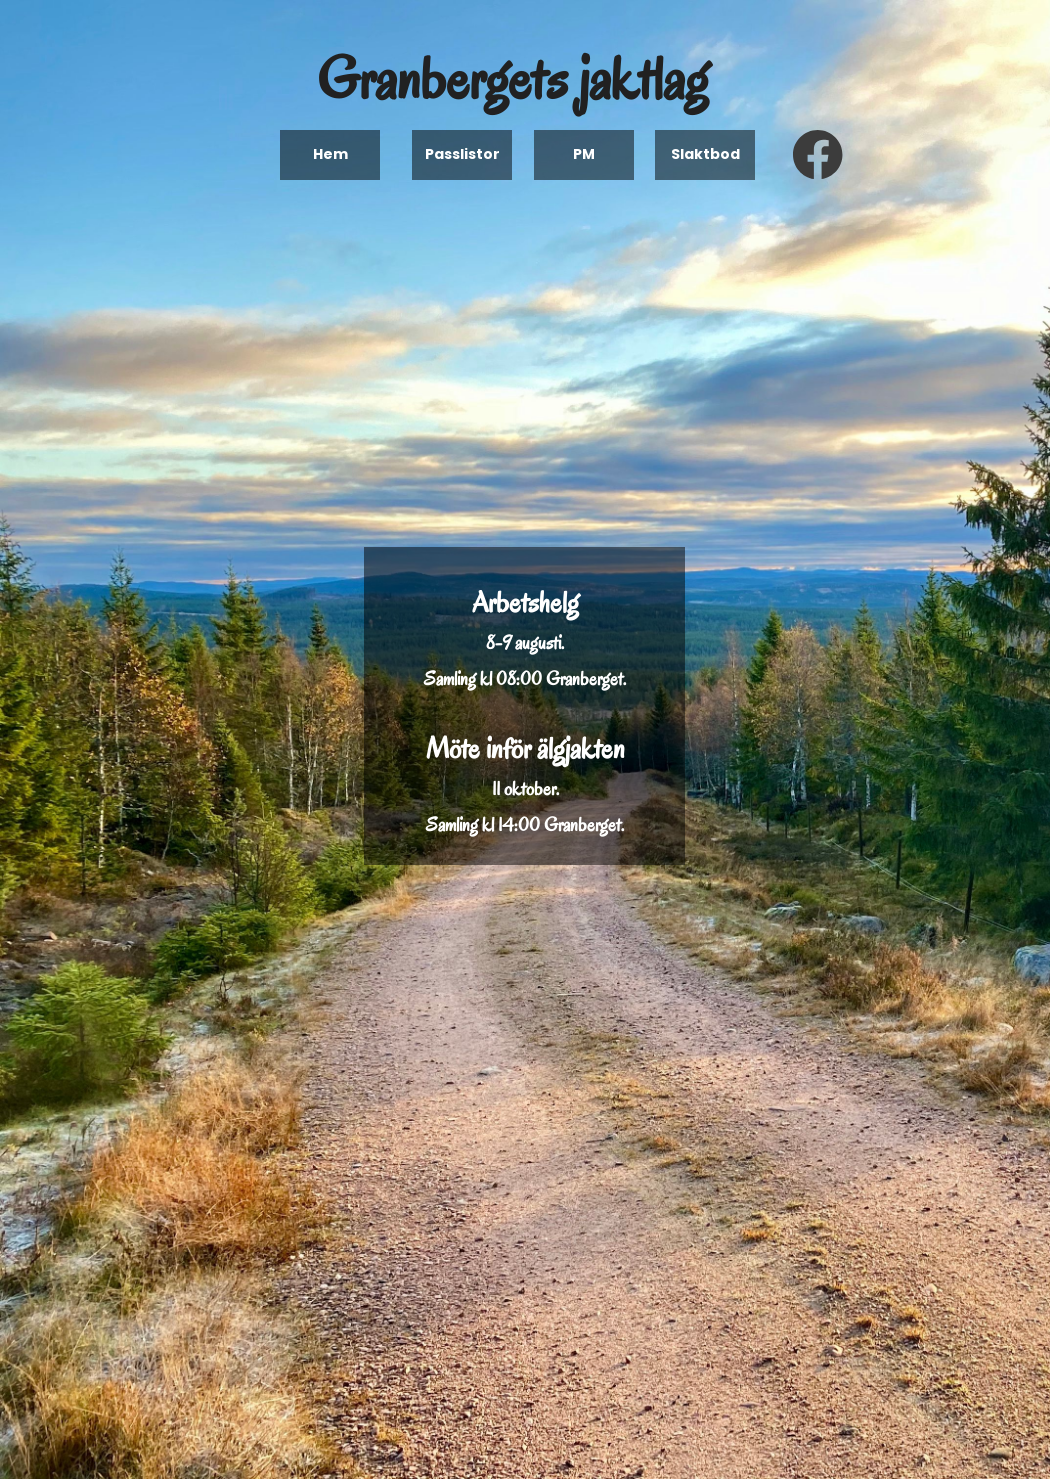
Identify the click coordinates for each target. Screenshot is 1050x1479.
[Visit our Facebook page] (818, 155)
